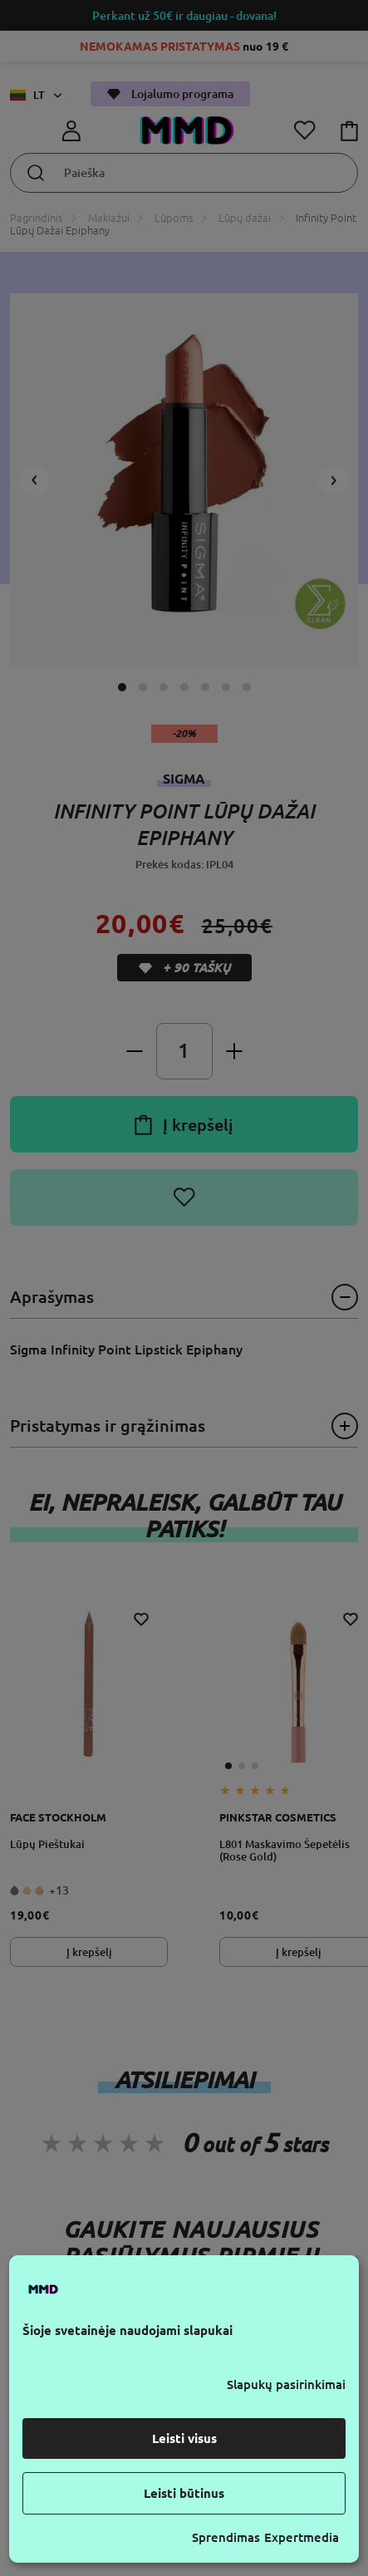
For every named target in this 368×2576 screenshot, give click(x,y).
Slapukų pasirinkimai (286, 2384)
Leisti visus (184, 2438)
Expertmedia (301, 2537)
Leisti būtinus (184, 2493)
